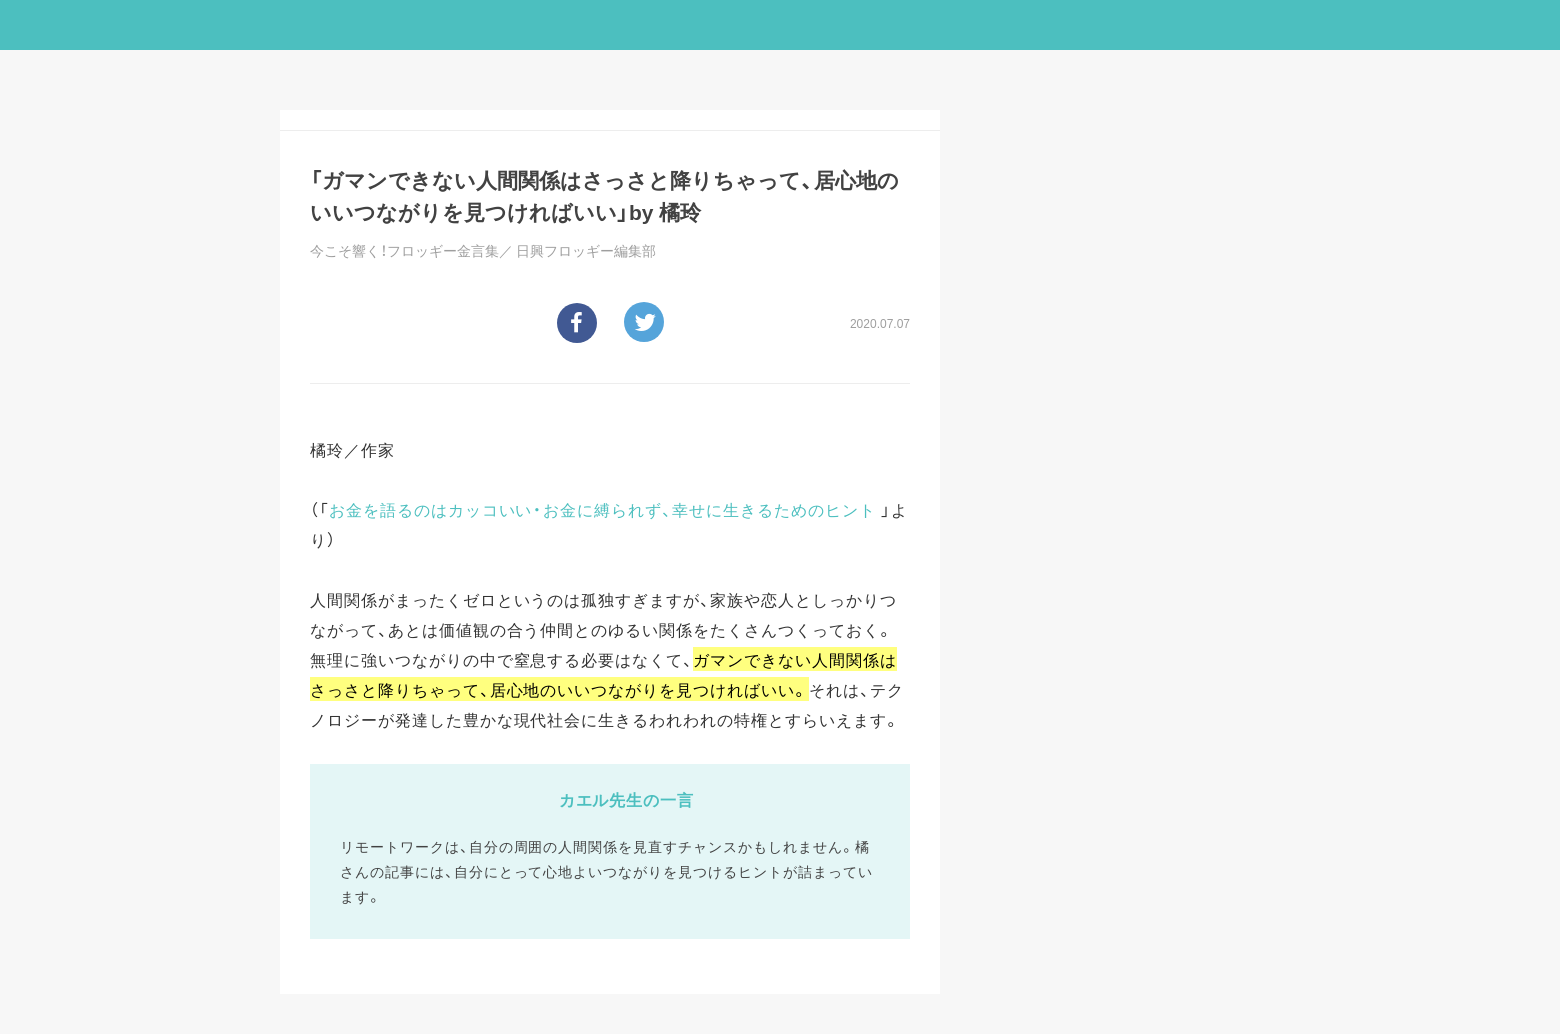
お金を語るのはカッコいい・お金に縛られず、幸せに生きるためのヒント (602, 509)
